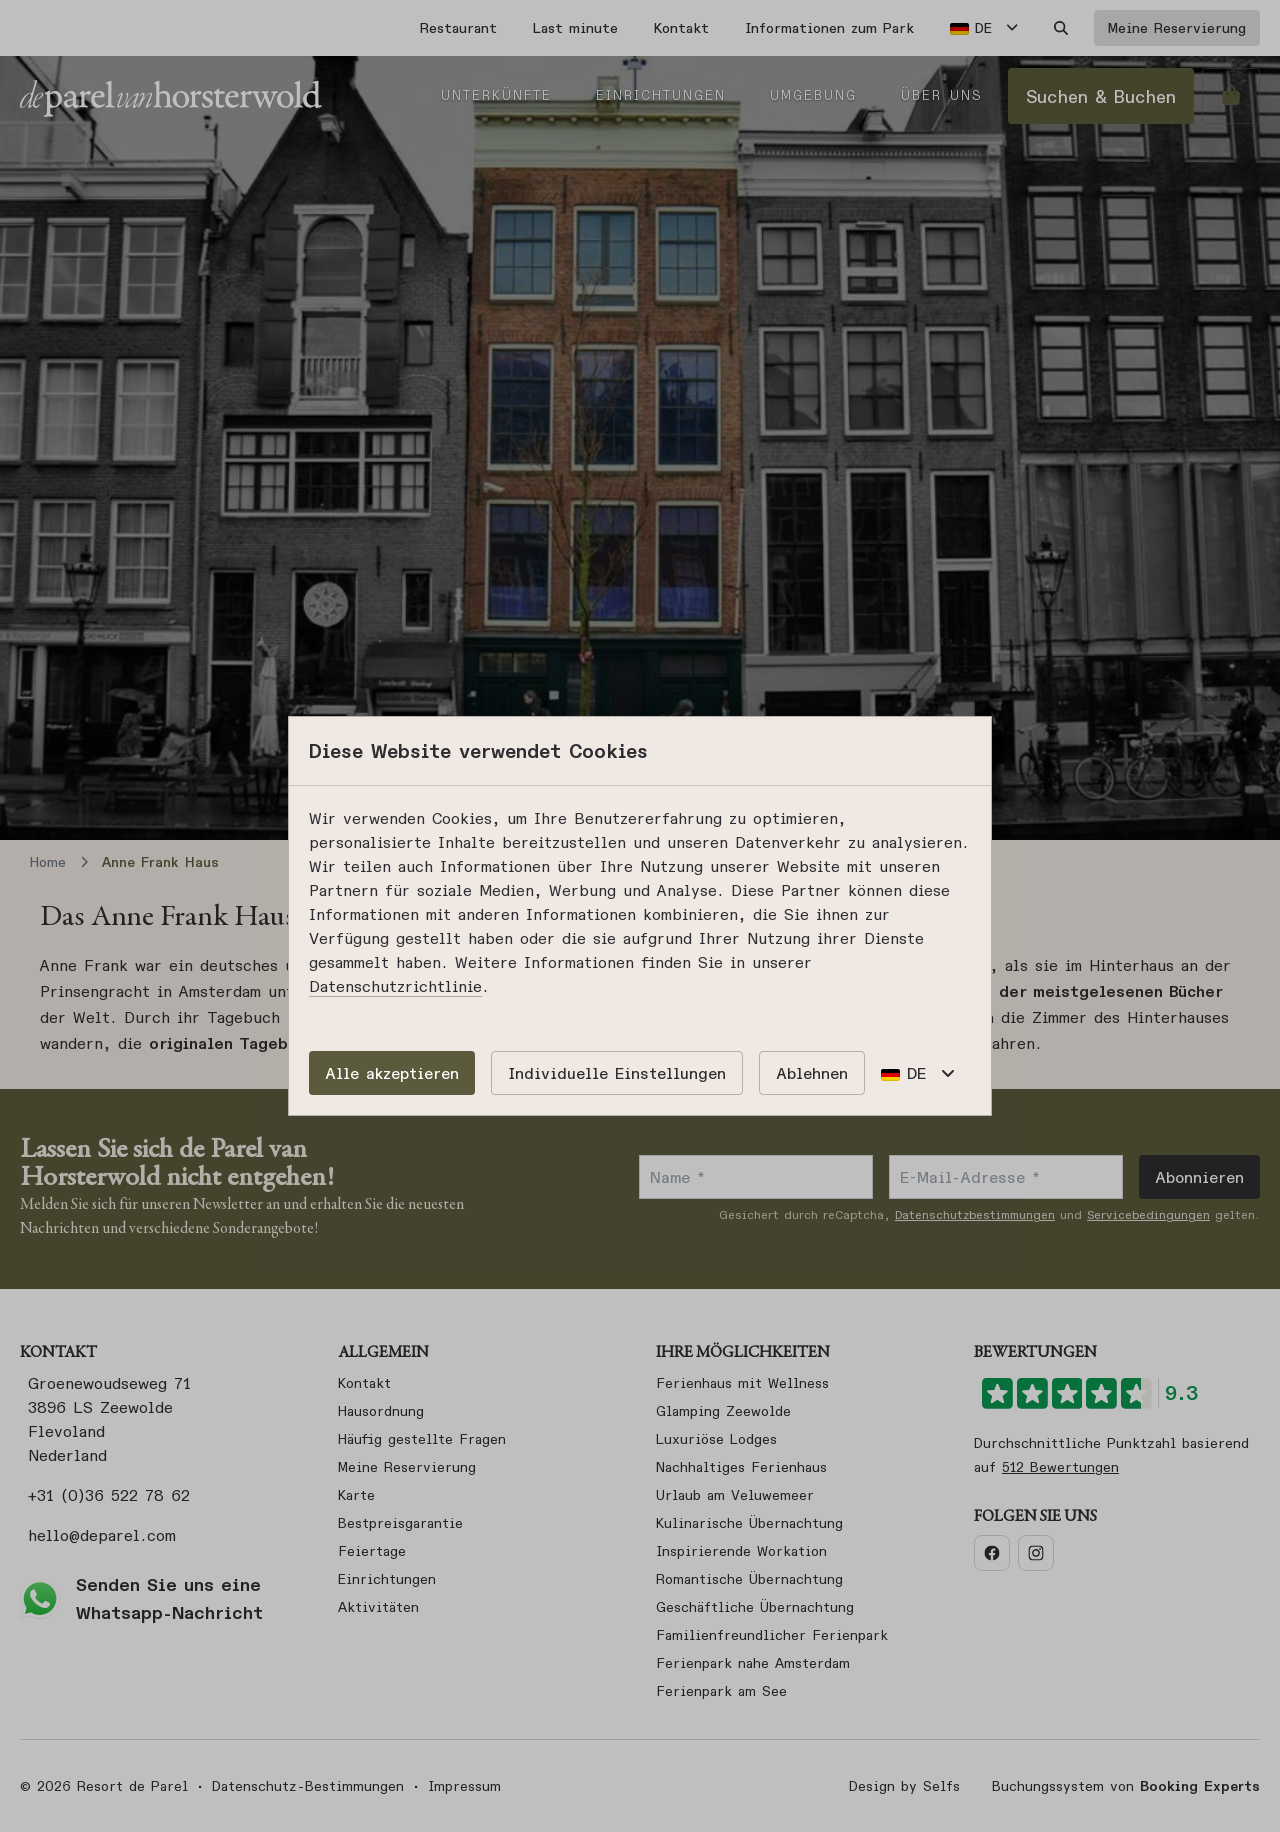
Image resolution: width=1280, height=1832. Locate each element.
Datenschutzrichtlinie (395, 986)
